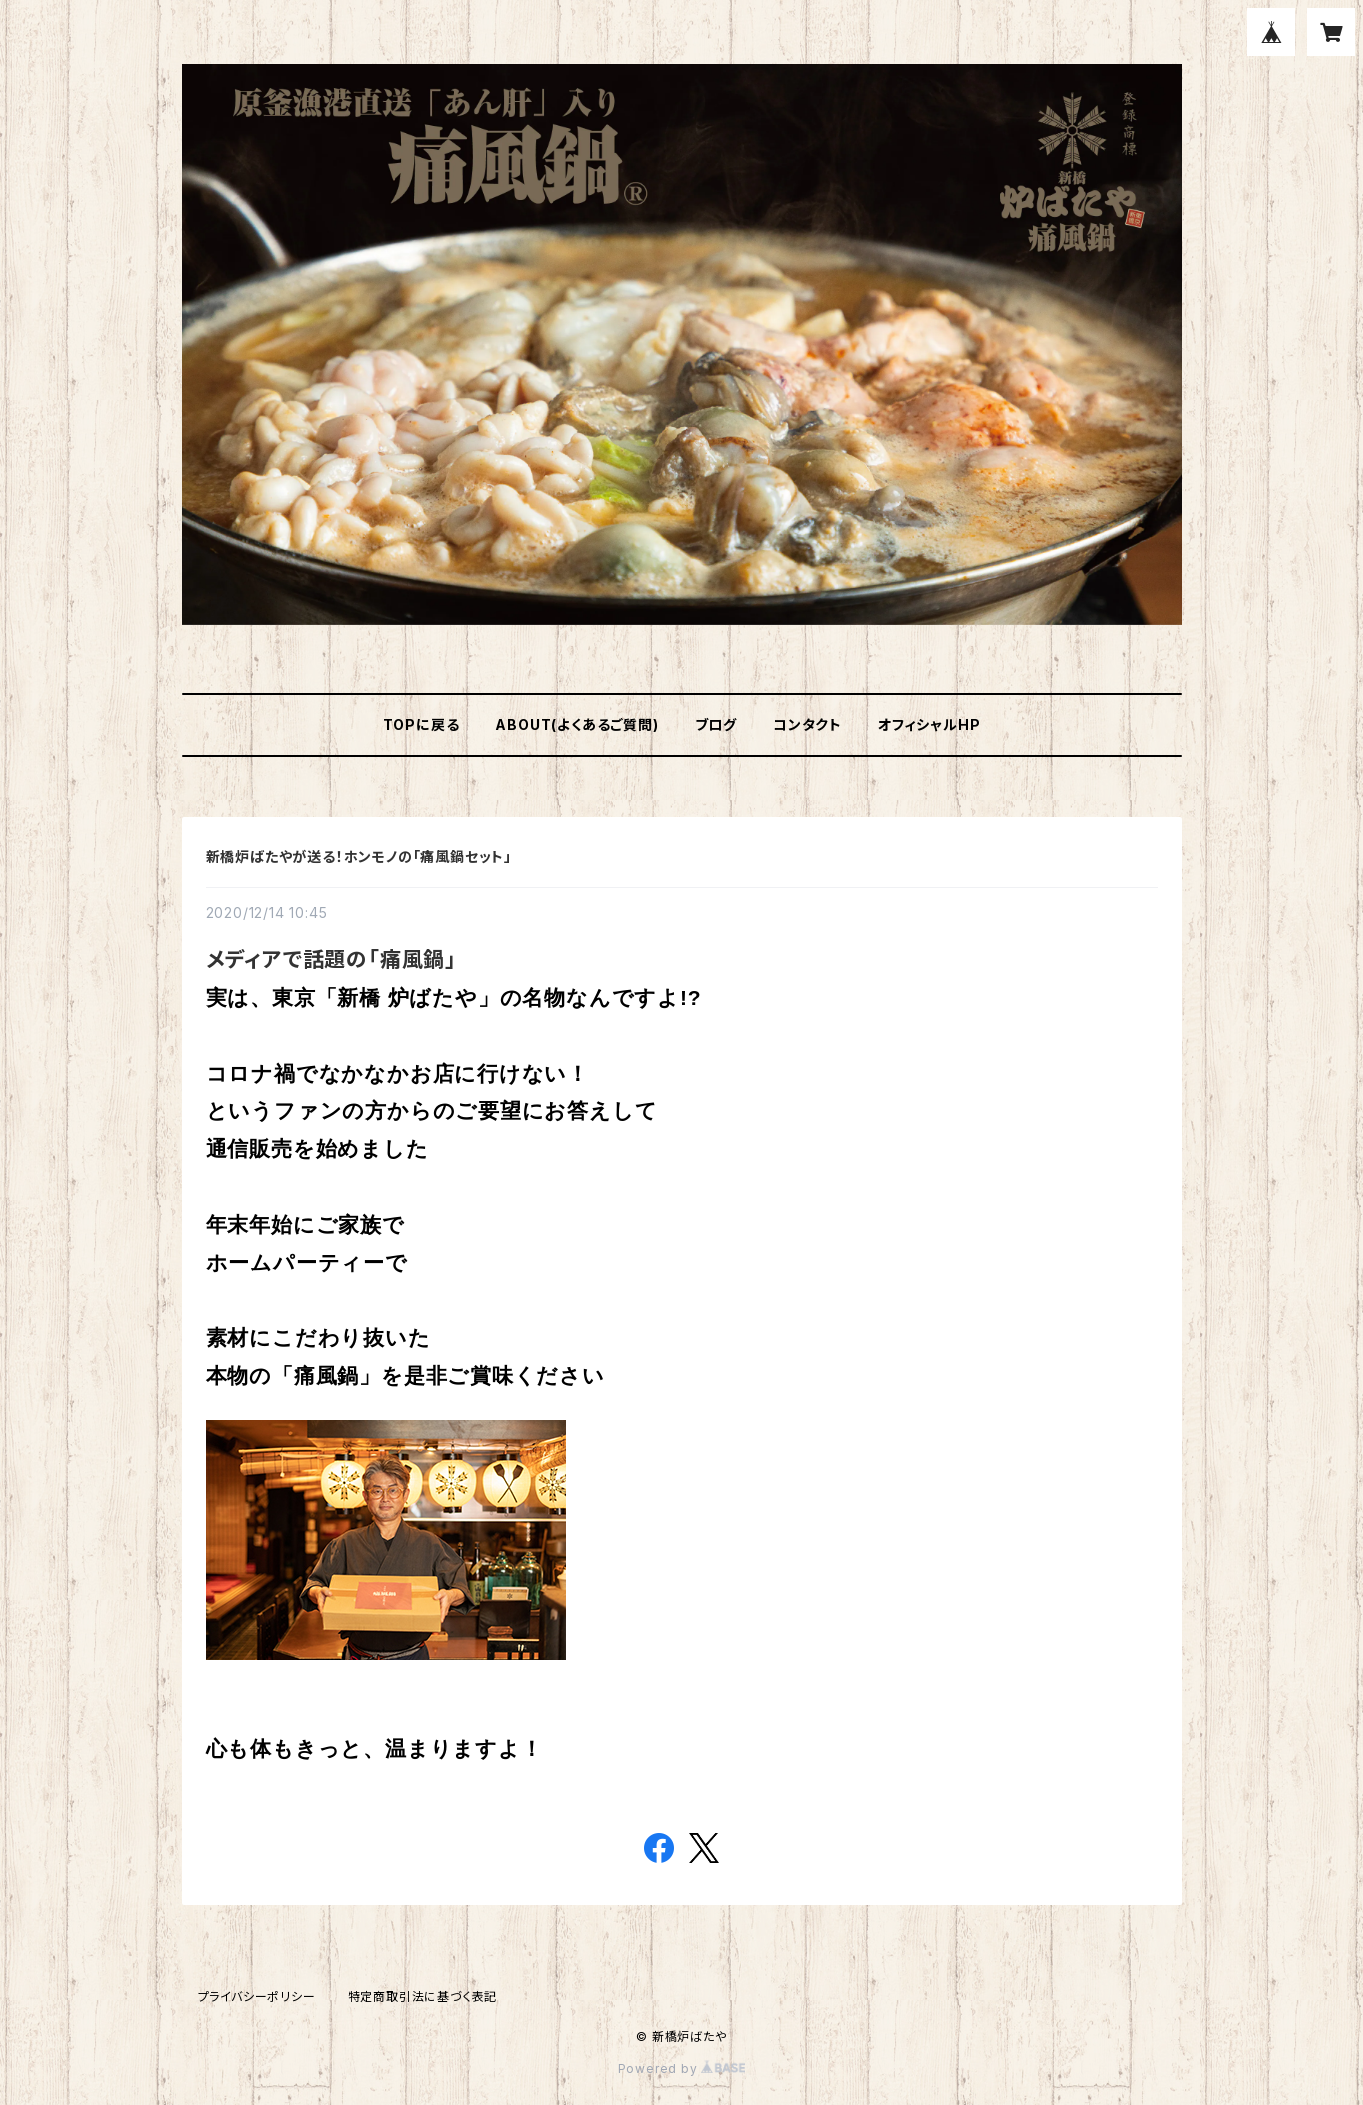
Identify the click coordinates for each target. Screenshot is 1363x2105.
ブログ (716, 724)
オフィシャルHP (929, 724)
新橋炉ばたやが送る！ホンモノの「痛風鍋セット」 (359, 856)
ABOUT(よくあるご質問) (576, 724)
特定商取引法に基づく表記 (423, 1996)
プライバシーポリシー (257, 1996)
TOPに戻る (421, 724)
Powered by (682, 2068)
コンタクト (807, 724)
